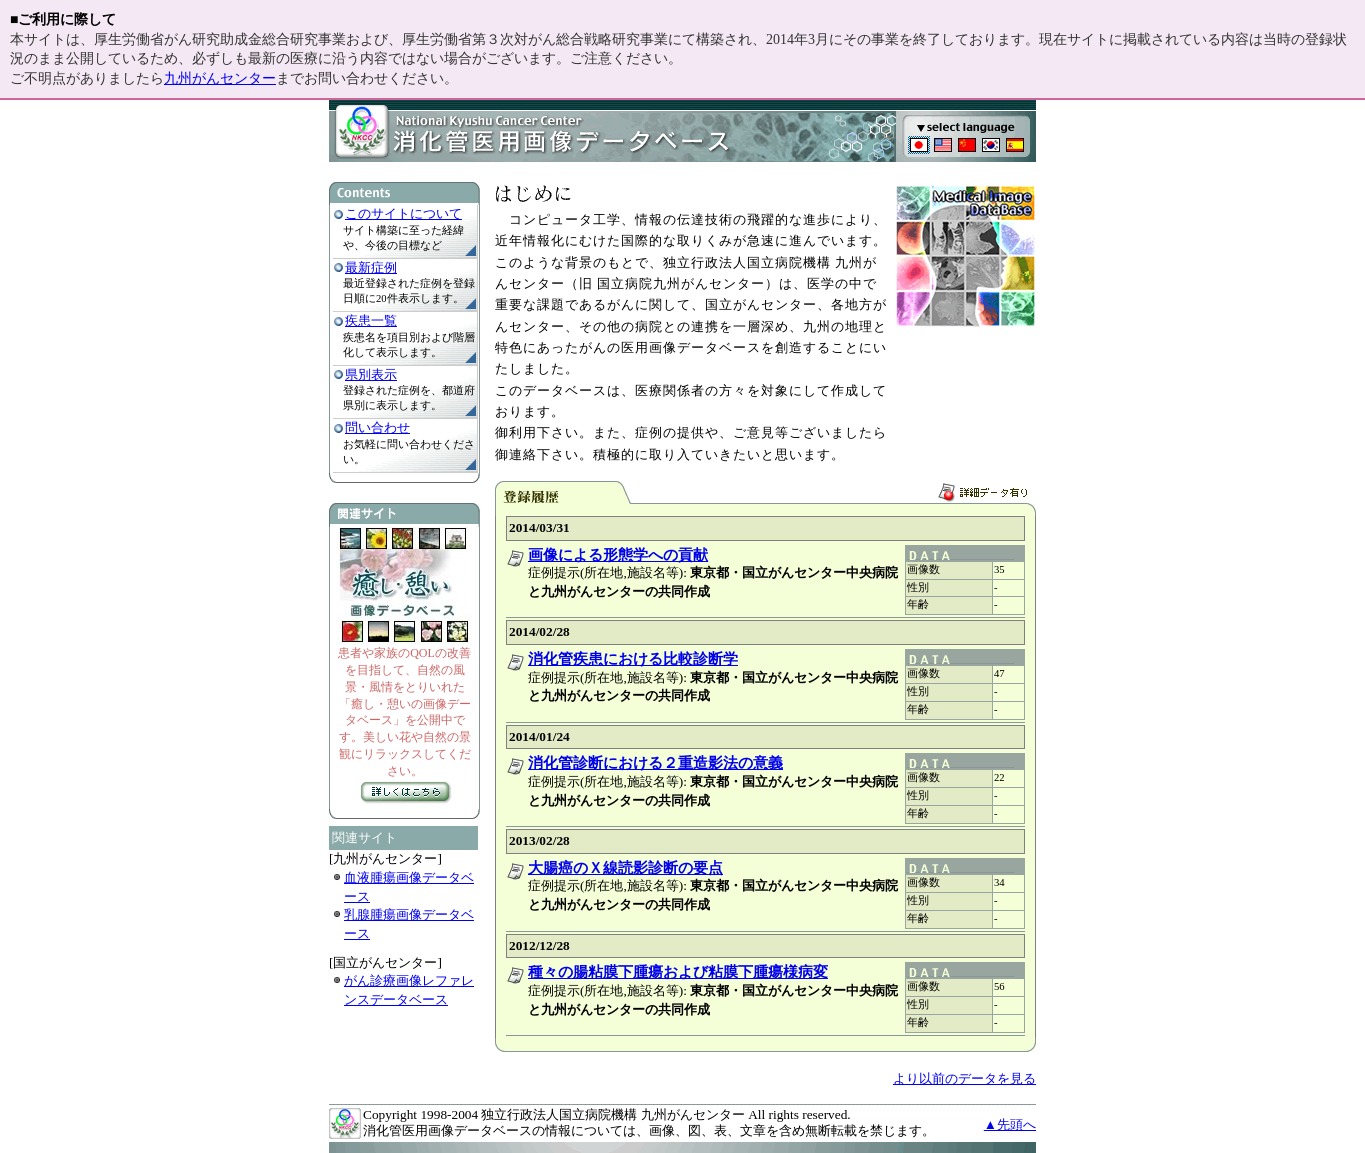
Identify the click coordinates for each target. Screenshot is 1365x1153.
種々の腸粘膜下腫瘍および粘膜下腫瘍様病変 (678, 972)
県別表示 (371, 374)
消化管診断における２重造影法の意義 (655, 763)
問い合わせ (377, 427)
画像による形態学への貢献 (618, 555)
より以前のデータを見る (964, 1078)
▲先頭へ (1010, 1124)
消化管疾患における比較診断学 (633, 659)
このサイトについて (403, 213)
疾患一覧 (371, 320)
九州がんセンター (220, 78)
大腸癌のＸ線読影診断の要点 (625, 868)
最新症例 (371, 267)
